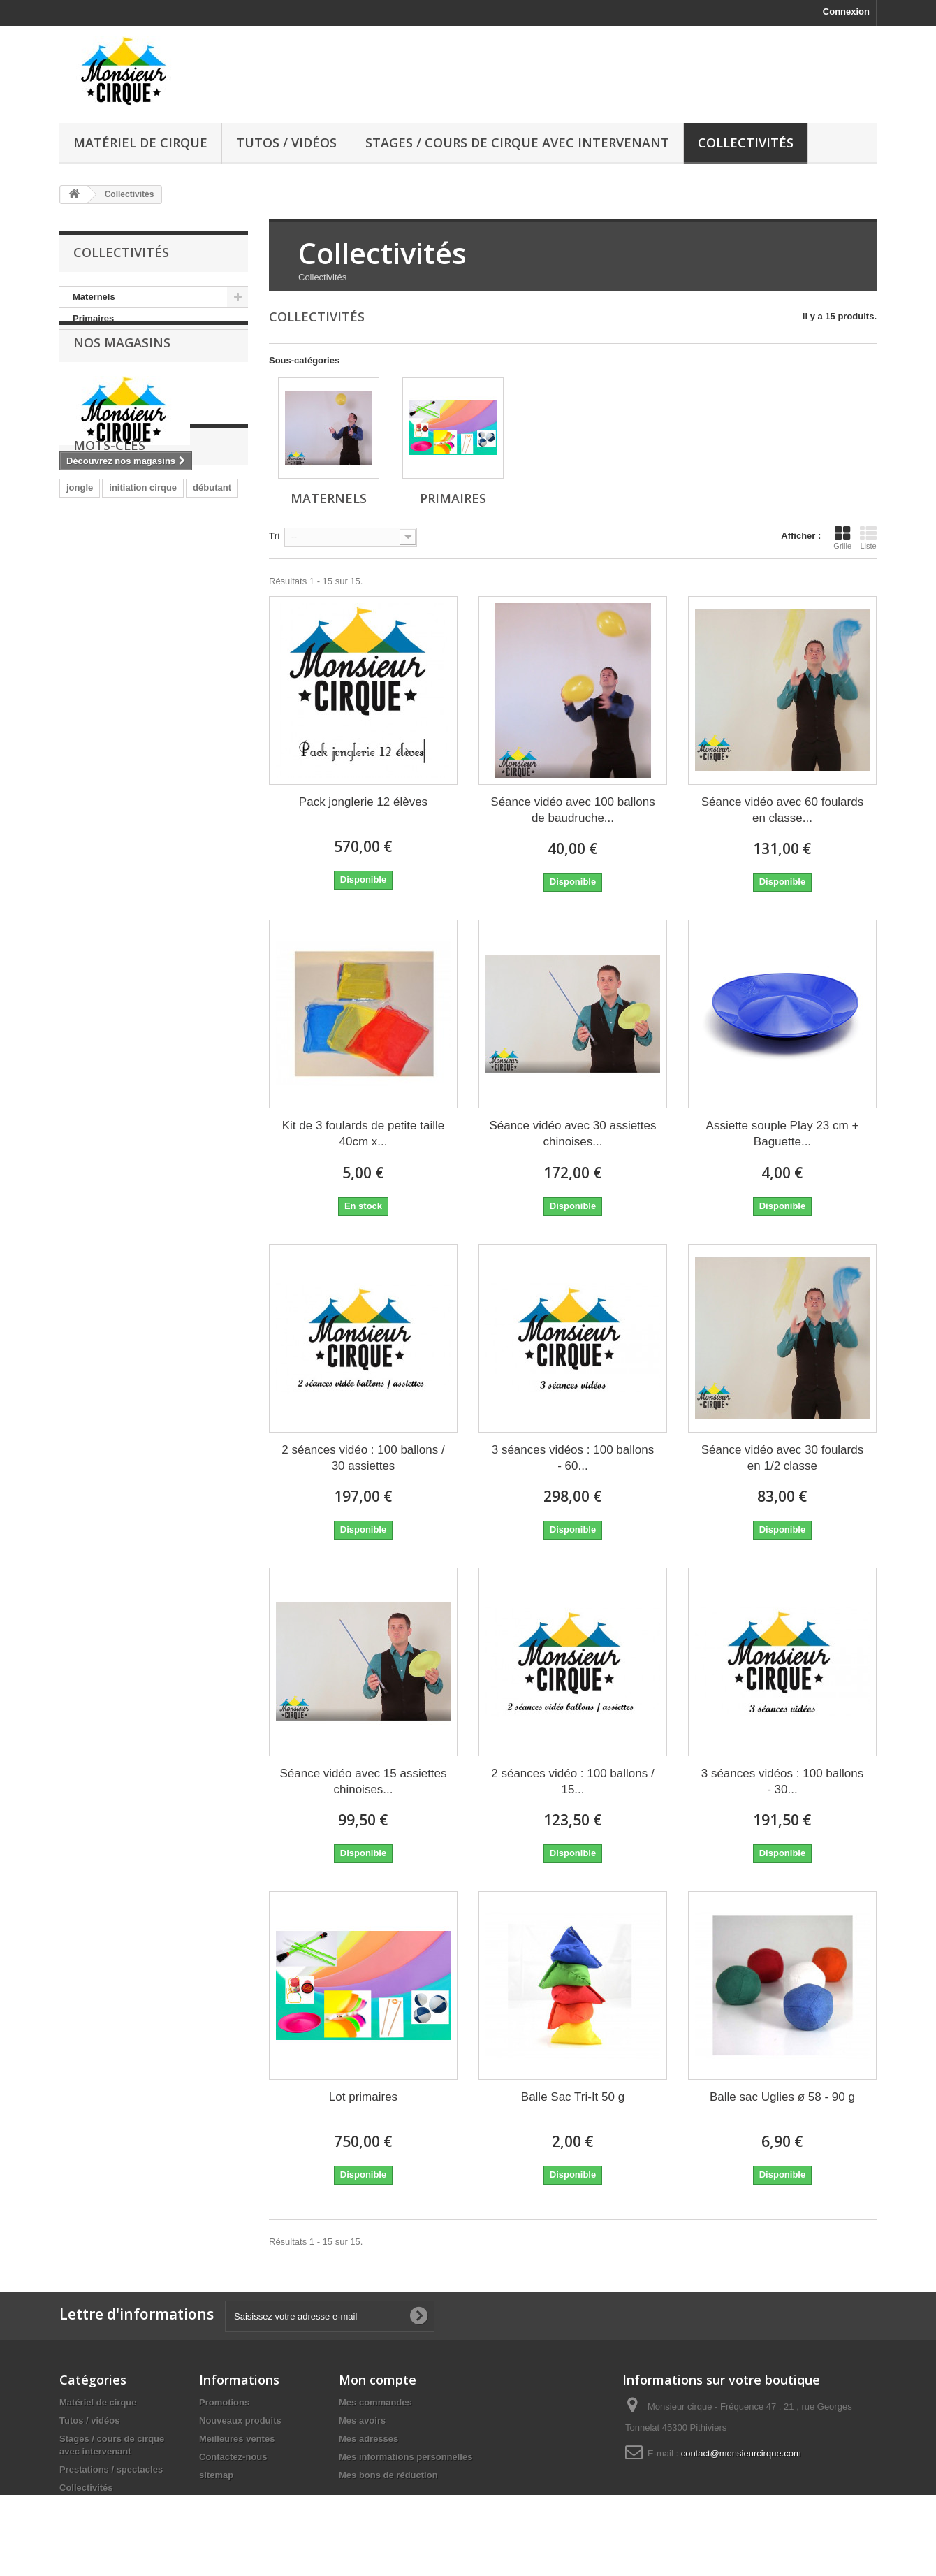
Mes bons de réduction (388, 2475)
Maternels (94, 296)
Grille (842, 537)
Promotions (224, 2402)
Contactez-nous (233, 2457)
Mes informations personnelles (405, 2457)
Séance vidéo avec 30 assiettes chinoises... (572, 1133)
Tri (274, 535)
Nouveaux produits (240, 2420)
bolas (205, 605)
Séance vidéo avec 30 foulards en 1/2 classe (782, 1457)
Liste (868, 537)
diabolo (136, 626)
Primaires (93, 318)
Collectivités (746, 142)
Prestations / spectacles (111, 2469)
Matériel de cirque (140, 142)
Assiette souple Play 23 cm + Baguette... (782, 1133)
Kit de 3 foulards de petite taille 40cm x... (363, 1133)
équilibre (85, 626)
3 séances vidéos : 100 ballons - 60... (573, 1457)
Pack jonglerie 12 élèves (363, 802)
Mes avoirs (362, 2420)
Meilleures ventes (237, 2438)
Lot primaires (363, 2097)
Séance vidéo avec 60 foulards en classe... (782, 810)
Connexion (846, 11)
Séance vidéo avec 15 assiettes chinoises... (362, 1781)
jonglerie (128, 605)
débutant (212, 584)
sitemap (216, 2475)
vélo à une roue (201, 626)
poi (170, 605)
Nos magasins (121, 371)
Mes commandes (375, 2402)
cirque (80, 605)
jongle (79, 584)
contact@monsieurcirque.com (741, 2453)
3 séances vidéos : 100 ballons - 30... (782, 1781)
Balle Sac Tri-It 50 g (572, 2097)
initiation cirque (143, 584)
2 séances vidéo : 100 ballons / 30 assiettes (362, 1457)
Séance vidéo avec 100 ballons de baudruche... (572, 810)
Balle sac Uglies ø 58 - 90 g (782, 2097)
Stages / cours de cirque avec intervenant (517, 142)
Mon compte (377, 2379)
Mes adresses (368, 2438)
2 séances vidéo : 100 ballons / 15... (572, 1781)
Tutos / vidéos (286, 142)
